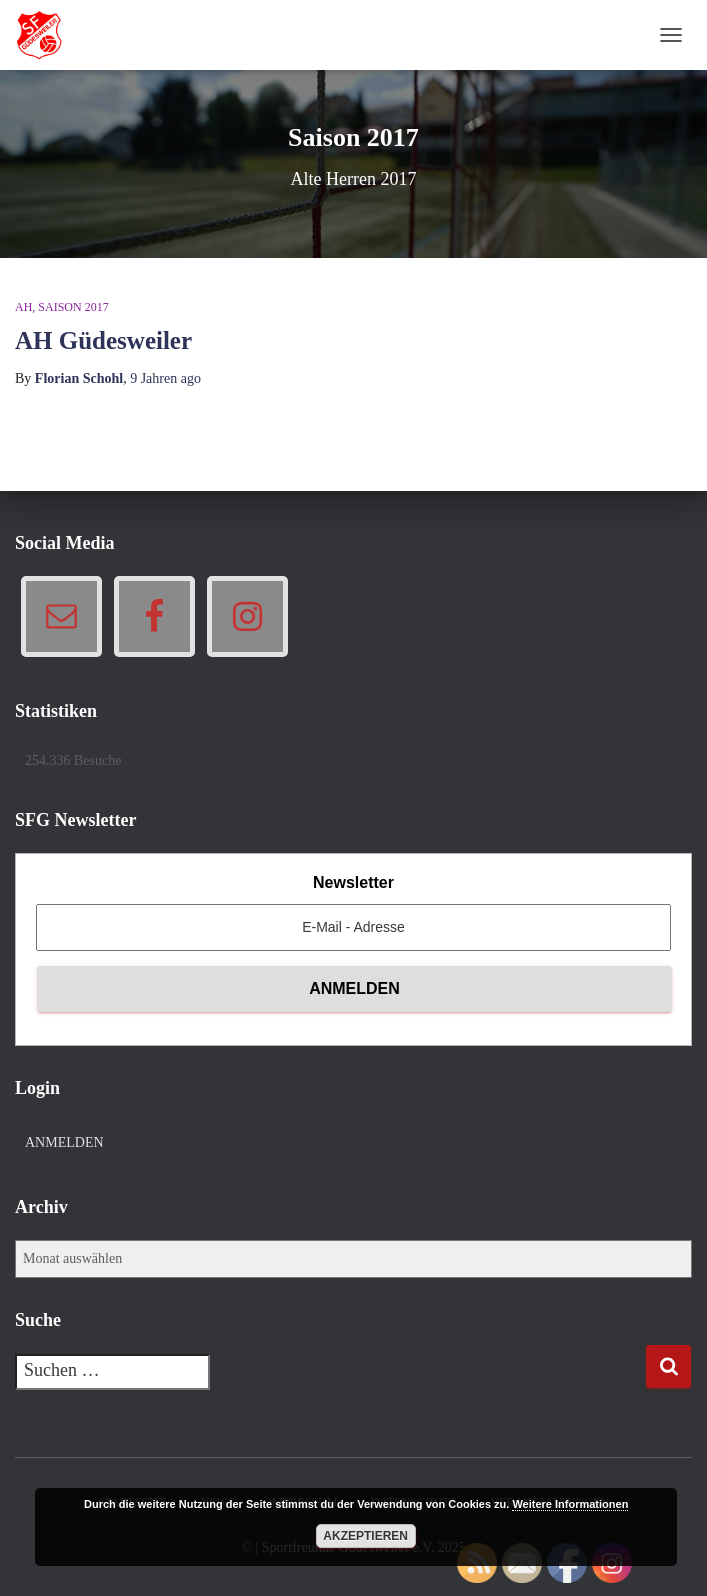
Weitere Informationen (570, 1504)
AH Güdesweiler (103, 340)
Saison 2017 (73, 307)
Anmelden (64, 1142)
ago (165, 378)
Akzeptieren (365, 1536)
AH (23, 307)
